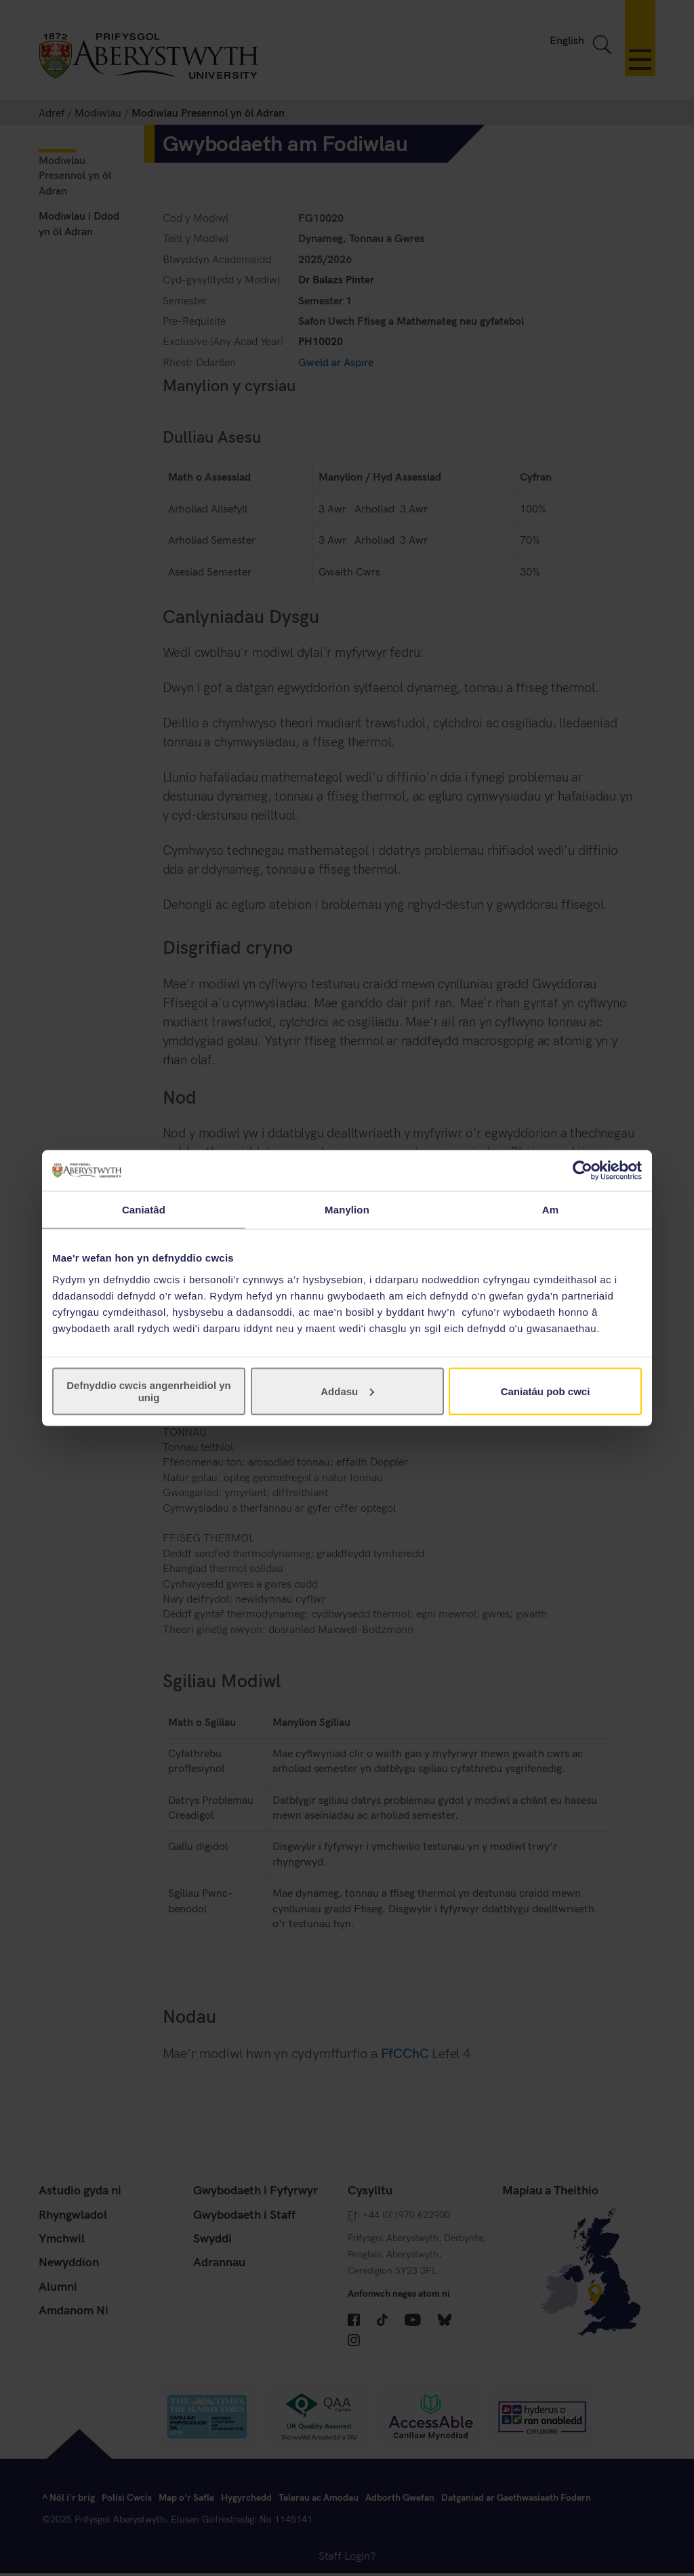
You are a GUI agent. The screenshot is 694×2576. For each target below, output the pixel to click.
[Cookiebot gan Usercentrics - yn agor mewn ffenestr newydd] (582, 1171)
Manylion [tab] (347, 1209)
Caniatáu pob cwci (545, 1390)
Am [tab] (550, 1209)
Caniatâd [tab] (143, 1209)
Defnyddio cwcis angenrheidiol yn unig (148, 1391)
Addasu (347, 1390)
